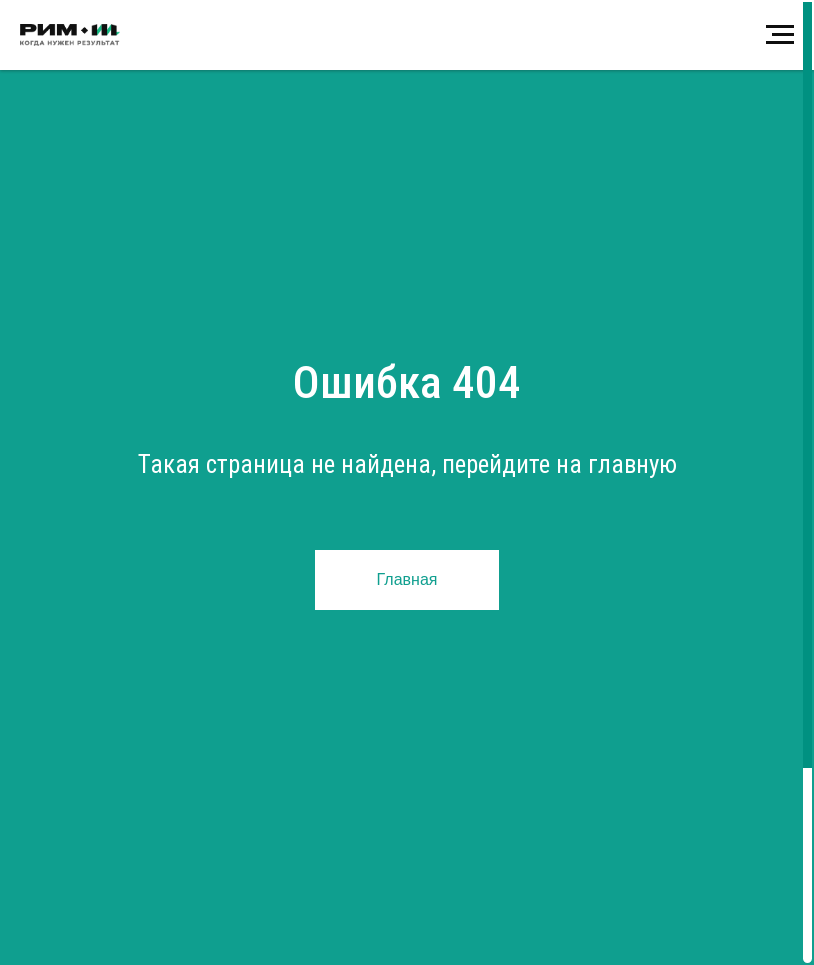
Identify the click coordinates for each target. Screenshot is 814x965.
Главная (407, 579)
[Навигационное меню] (780, 35)
